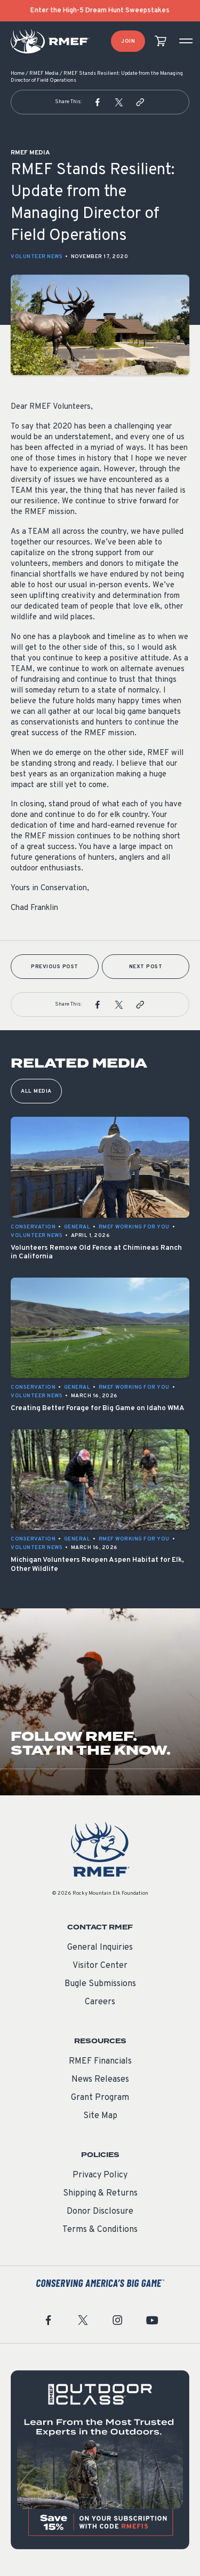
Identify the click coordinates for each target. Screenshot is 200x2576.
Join (128, 41)
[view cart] (160, 41)
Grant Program (100, 2097)
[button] (97, 102)
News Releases (100, 2079)
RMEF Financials (100, 2061)
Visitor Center (100, 1965)
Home (18, 73)
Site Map (100, 2116)
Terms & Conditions (100, 2229)
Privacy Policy (100, 2175)
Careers (100, 2002)
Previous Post (54, 966)
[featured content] (100, 2459)
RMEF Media (44, 73)
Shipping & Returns (100, 2193)
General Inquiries (100, 1947)
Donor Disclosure (100, 2211)
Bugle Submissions (100, 1984)
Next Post (146, 966)
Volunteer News (36, 256)
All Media (36, 1091)
